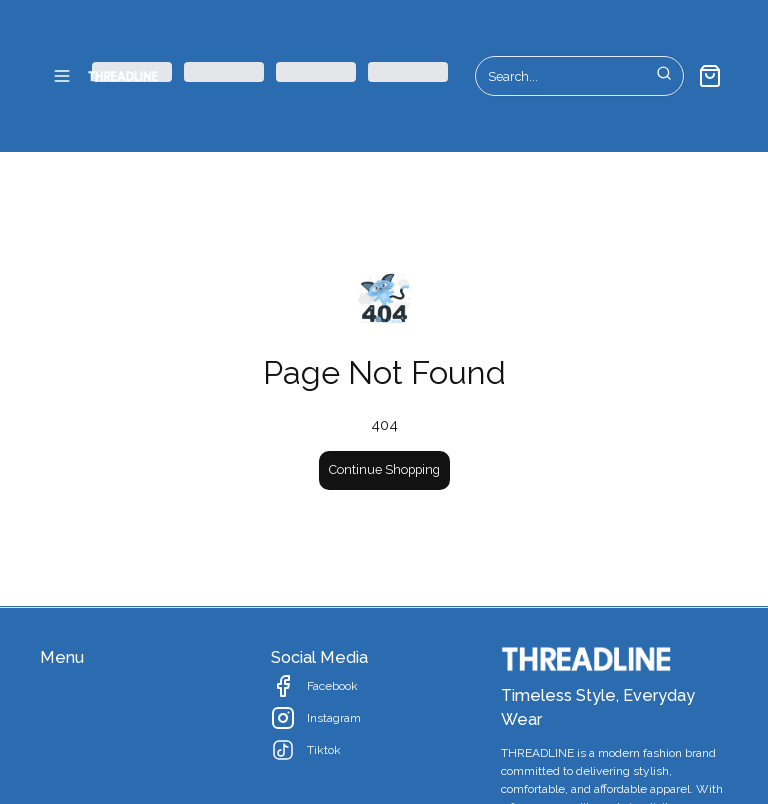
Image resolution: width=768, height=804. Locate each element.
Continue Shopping (384, 469)
